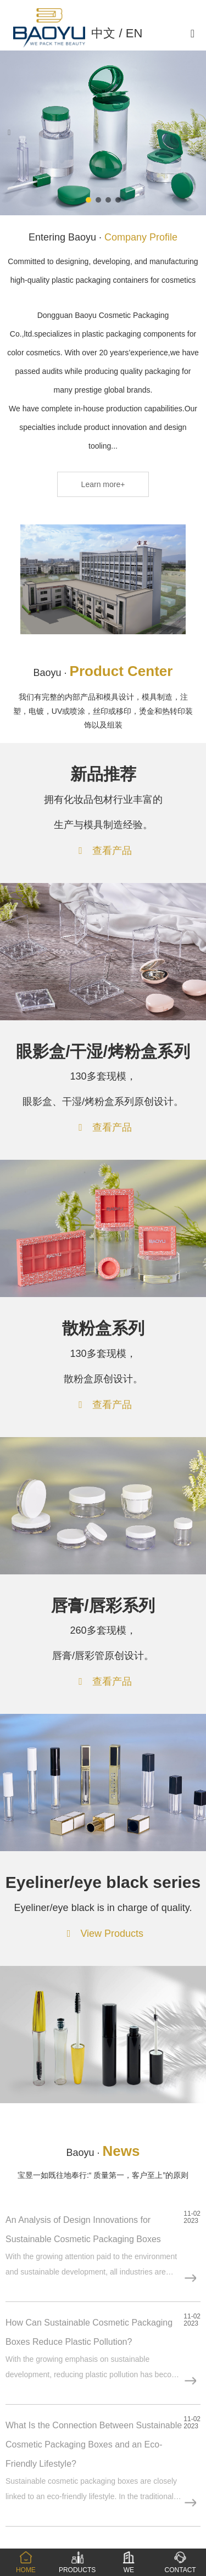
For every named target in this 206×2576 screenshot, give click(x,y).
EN (134, 33)
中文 (103, 33)
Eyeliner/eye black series (103, 1882)
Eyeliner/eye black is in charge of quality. (103, 1907)
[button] (88, 200)
